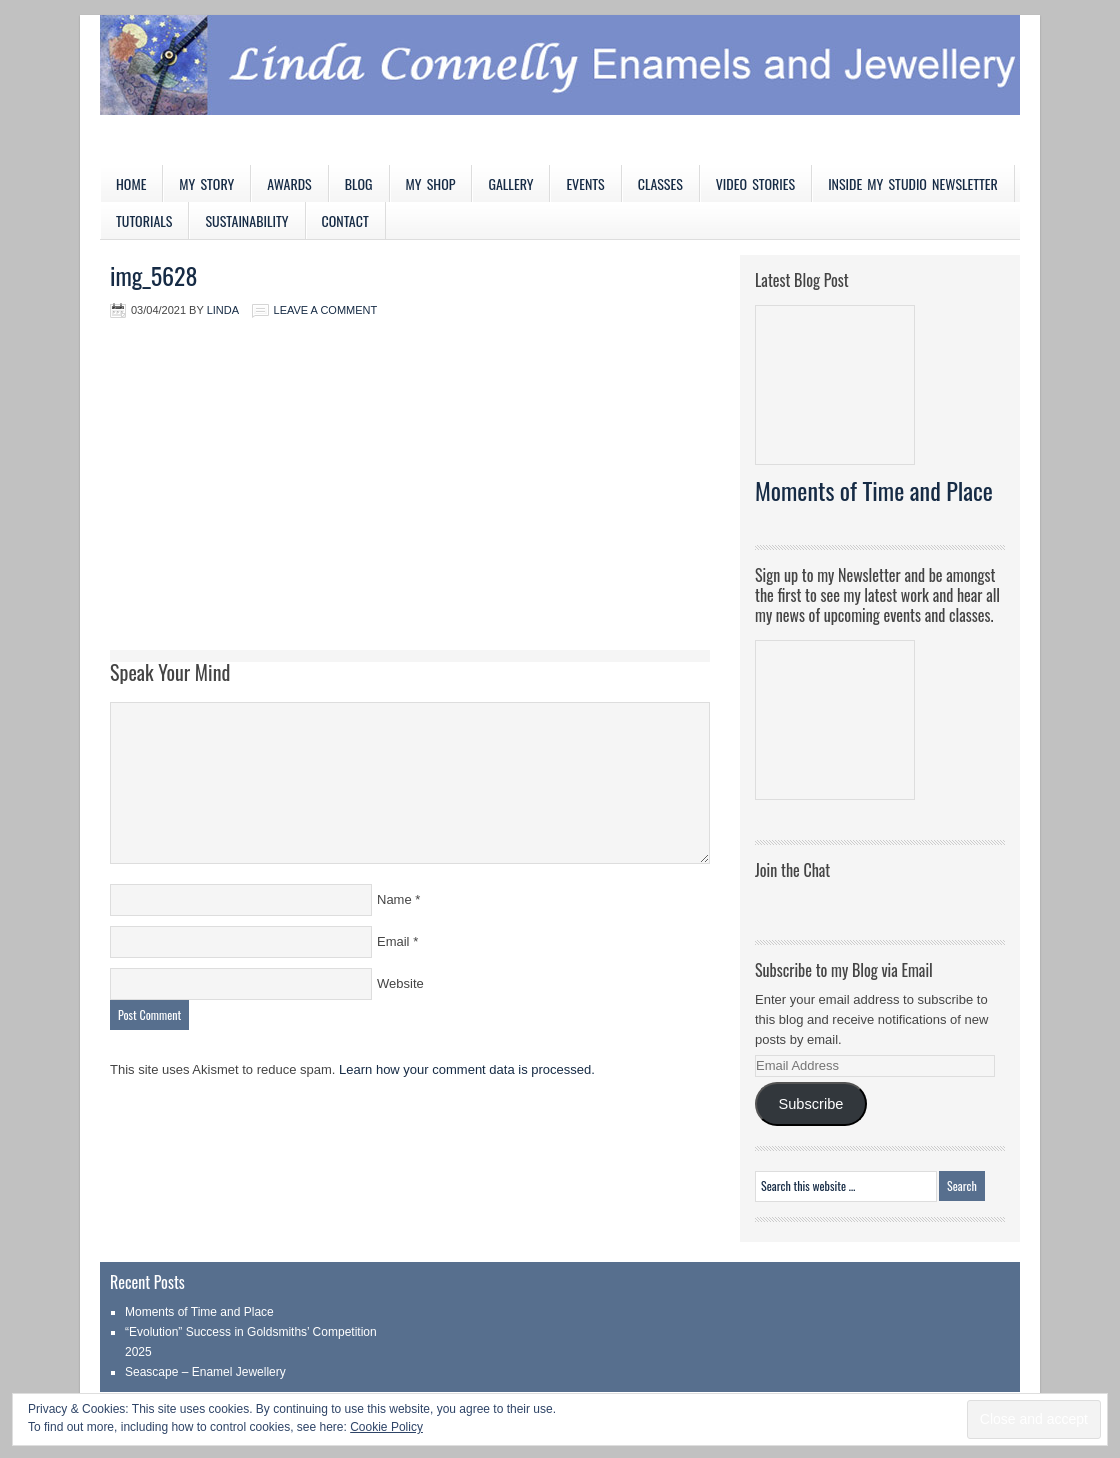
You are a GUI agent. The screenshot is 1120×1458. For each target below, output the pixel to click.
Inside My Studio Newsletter (913, 183)
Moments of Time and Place (874, 490)
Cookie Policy (386, 1427)
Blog (359, 183)
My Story (206, 183)
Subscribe (810, 1104)
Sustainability (246, 220)
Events (585, 183)
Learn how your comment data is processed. (467, 1069)
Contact (345, 220)
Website (400, 983)
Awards (289, 183)
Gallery (510, 183)
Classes (660, 183)
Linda (223, 310)
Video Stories (755, 183)
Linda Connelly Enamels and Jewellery (560, 90)
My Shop (431, 183)
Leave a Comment (326, 310)
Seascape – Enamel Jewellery (205, 1372)
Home (131, 183)
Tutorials (144, 220)
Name (394, 899)
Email (393, 941)
